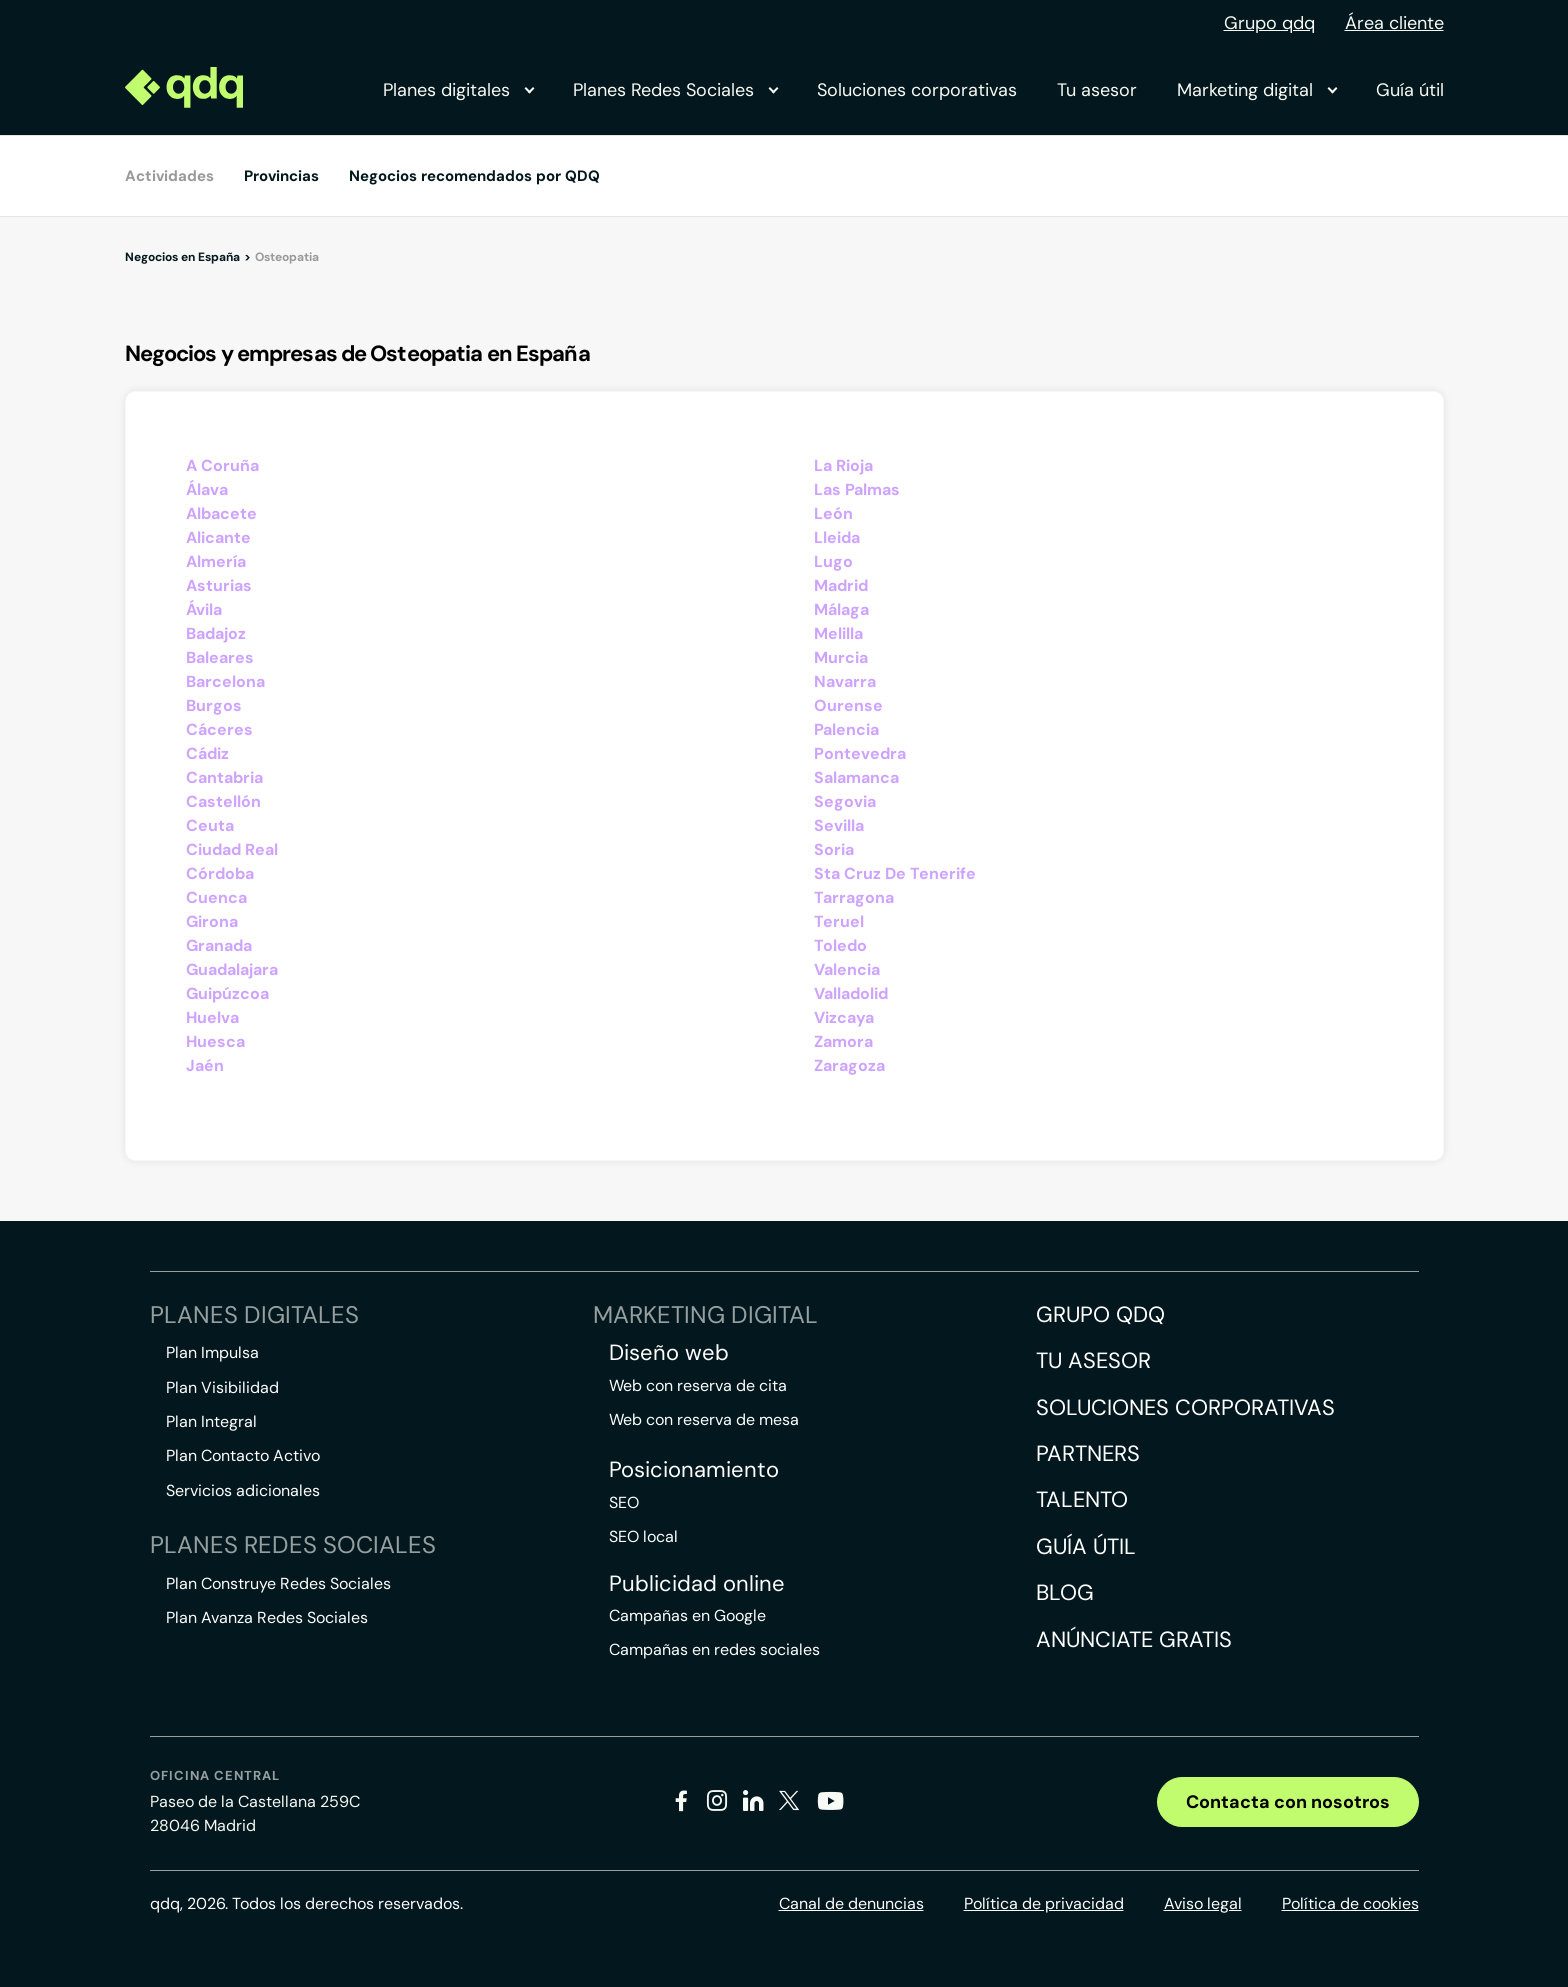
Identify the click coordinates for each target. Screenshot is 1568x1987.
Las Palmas (857, 489)
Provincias (281, 176)
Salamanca (856, 777)
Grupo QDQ (1100, 1314)
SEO (624, 1502)
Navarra (845, 681)
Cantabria (224, 777)
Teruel (839, 921)
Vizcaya (844, 1017)
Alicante (218, 537)
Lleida (837, 537)
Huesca (215, 1041)
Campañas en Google (687, 1615)
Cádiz (207, 753)
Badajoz (216, 633)
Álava (207, 489)
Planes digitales (458, 90)
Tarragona (854, 897)
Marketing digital (1256, 90)
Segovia (845, 801)
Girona (212, 921)
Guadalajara (232, 969)
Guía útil (1410, 90)
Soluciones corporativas (917, 90)
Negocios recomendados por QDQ (474, 176)
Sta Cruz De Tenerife (895, 873)
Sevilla (839, 825)
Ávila (204, 609)
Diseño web (669, 1353)
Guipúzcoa (227, 993)
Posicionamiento (694, 1470)
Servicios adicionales (243, 1490)
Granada (219, 945)
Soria (834, 849)
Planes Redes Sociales (675, 90)
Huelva (212, 1017)
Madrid (841, 585)
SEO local (643, 1536)
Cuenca (216, 897)
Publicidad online (697, 1584)
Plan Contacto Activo (243, 1455)
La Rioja (843, 465)
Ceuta (210, 825)
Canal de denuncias (851, 1903)
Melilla (838, 633)
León (833, 513)
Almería (216, 561)
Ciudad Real (232, 849)
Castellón (223, 801)
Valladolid (851, 993)
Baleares (220, 657)
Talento (1082, 1499)
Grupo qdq (1269, 23)
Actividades (169, 176)
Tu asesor (1097, 90)
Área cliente (1394, 23)
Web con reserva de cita (698, 1385)
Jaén (205, 1065)
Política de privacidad (1044, 1903)
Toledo (840, 945)
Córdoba (220, 873)
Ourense (848, 705)
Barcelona (225, 681)
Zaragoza (849, 1065)
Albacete (221, 513)
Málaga (841, 609)
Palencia (846, 729)
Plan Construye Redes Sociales (278, 1583)
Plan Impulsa (212, 1352)
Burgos (214, 705)
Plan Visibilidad (222, 1387)
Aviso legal (1203, 1903)
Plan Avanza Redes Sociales (267, 1617)
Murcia (841, 657)
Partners (1088, 1453)
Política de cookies (1350, 1903)
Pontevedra (860, 753)
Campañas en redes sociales (714, 1649)
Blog (1065, 1592)
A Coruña (222, 465)
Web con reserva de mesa (704, 1419)
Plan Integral (211, 1421)
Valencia (847, 969)
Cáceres (219, 729)
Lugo (833, 561)
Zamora (843, 1041)
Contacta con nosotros (1288, 1802)
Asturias (219, 585)
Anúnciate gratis (1134, 1639)
